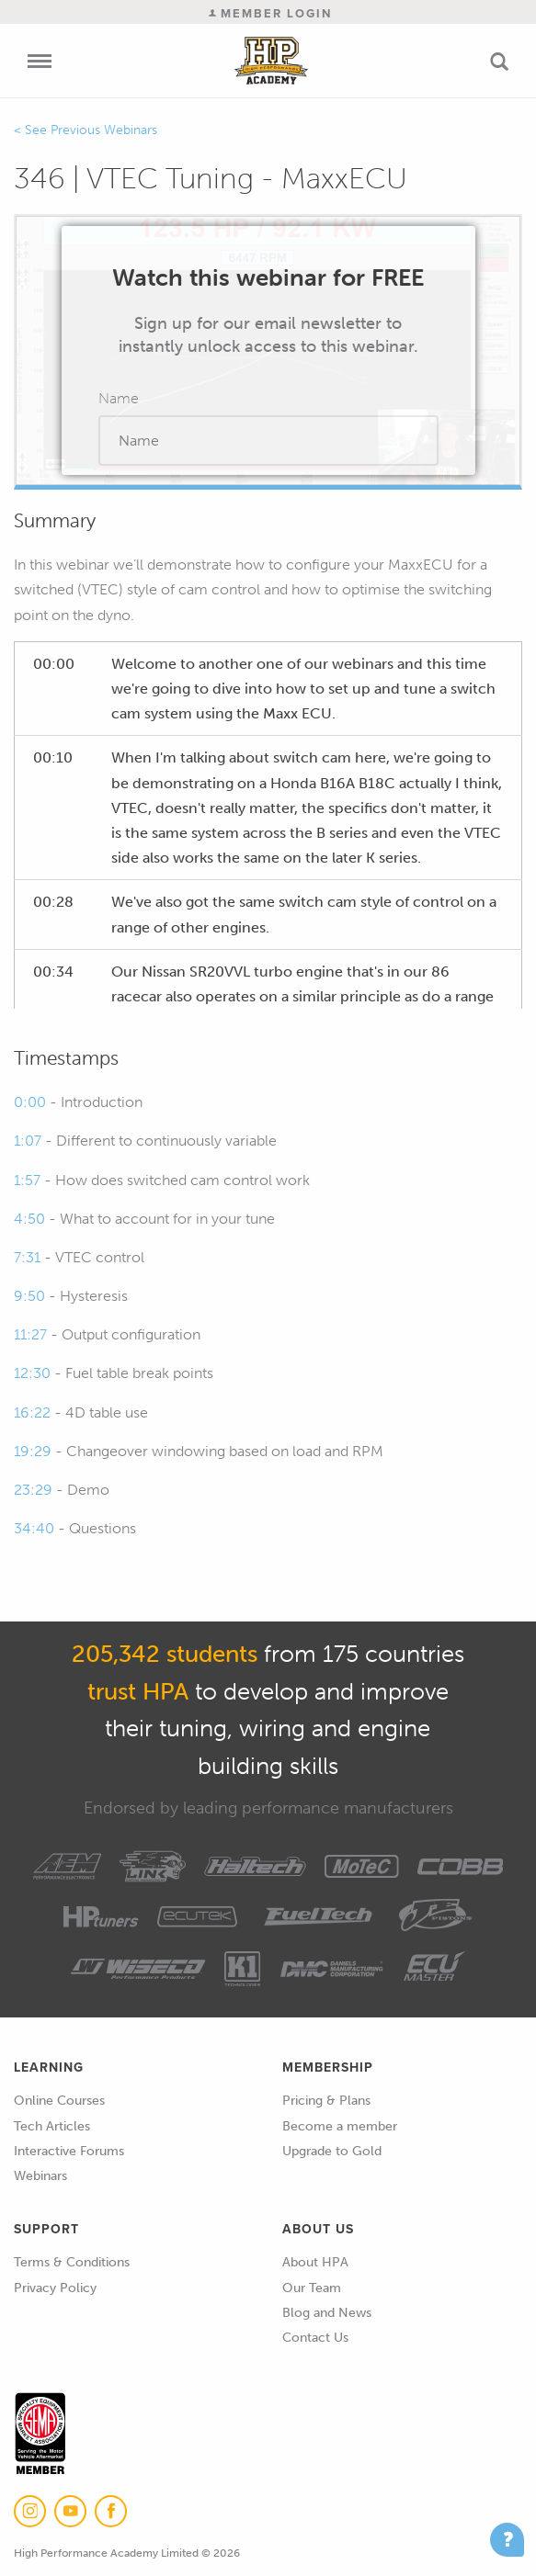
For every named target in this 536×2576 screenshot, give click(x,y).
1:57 (27, 1180)
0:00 (30, 1102)
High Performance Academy (271, 60)
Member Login (270, 13)
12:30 (32, 1373)
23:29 (33, 1489)
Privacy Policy (55, 2288)
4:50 (29, 1218)
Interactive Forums (69, 2151)
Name (118, 398)
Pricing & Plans (326, 2100)
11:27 (30, 1334)
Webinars (40, 2176)
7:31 (27, 1257)
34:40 (34, 1528)
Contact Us (315, 2337)
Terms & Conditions (72, 2262)
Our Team (311, 2288)
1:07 (27, 1140)
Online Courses (59, 2100)
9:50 (29, 1296)
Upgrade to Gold (332, 2151)
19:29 (32, 1451)
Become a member (339, 2126)
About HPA (315, 2262)
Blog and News (326, 2313)
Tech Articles (52, 2126)
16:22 (32, 1412)
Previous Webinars (104, 130)
